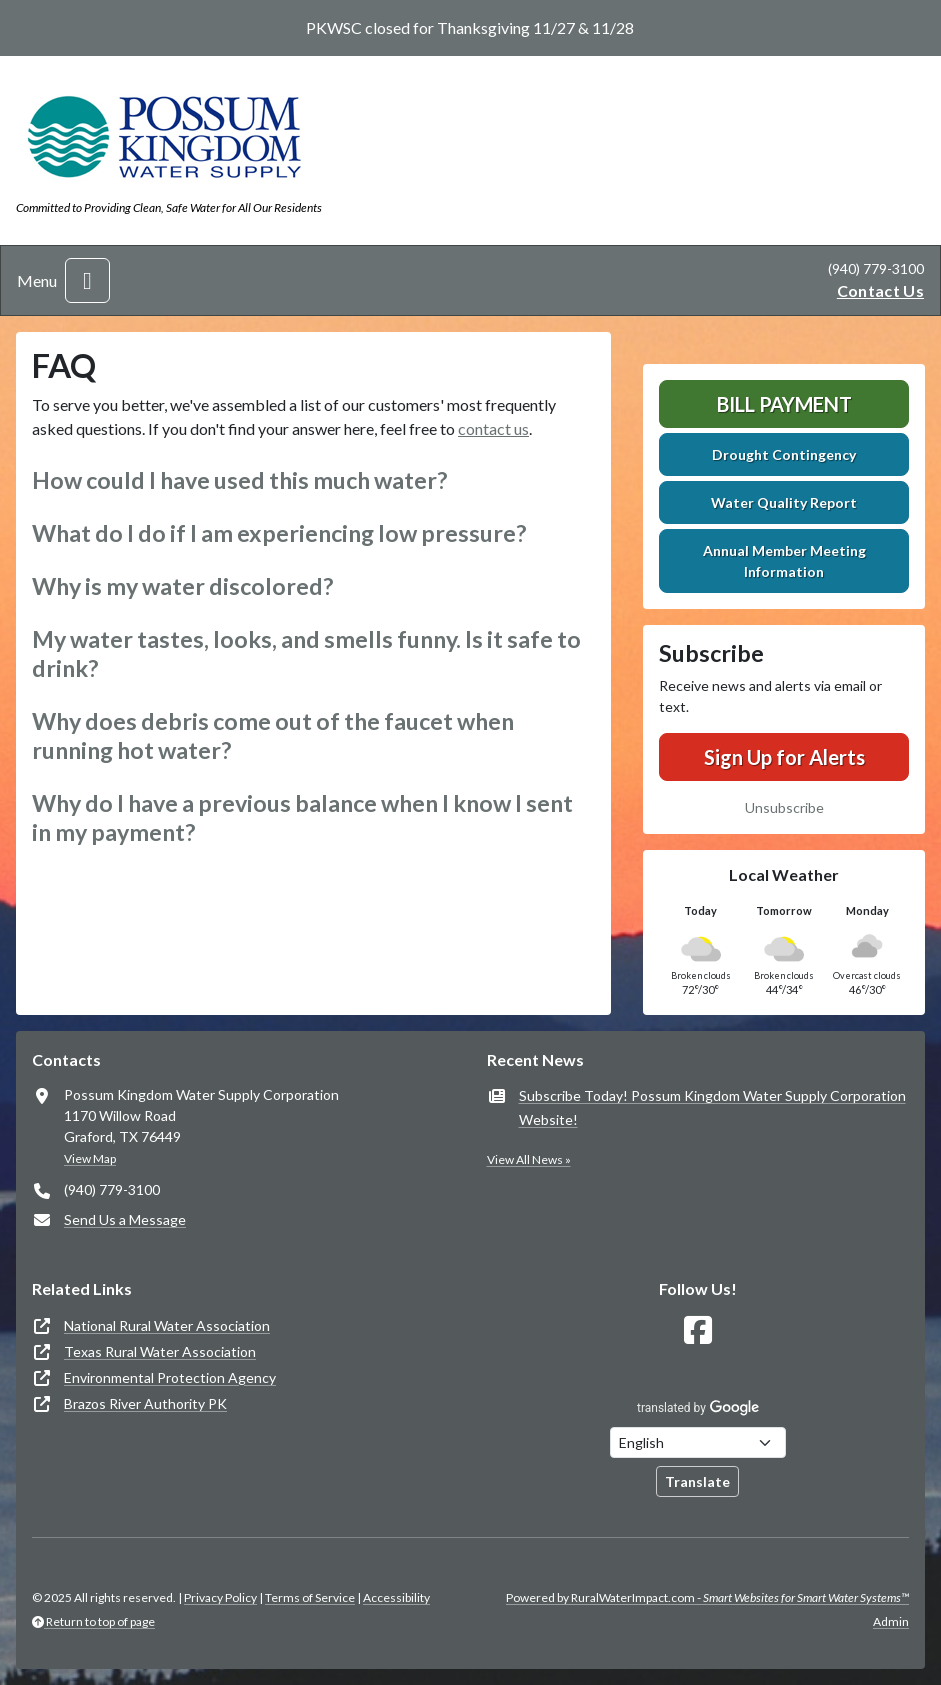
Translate (697, 1481)
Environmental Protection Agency (170, 1377)
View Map (90, 1158)
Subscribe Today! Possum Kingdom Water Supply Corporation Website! (712, 1107)
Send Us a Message (125, 1219)
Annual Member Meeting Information (784, 561)
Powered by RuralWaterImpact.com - (707, 1597)
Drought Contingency (784, 454)
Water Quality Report (784, 502)
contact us (493, 428)
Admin (891, 1621)
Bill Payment (784, 404)
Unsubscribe (784, 807)
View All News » (529, 1159)
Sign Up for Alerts (784, 757)
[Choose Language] (698, 1442)
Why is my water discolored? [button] (182, 586)
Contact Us (880, 290)
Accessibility (396, 1597)
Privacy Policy (220, 1597)
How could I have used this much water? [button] (239, 480)
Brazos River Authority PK (145, 1403)
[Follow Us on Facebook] (698, 1330)
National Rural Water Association (167, 1325)
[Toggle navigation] (87, 280)
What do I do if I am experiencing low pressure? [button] (279, 533)
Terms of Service (310, 1597)
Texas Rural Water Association (160, 1351)
